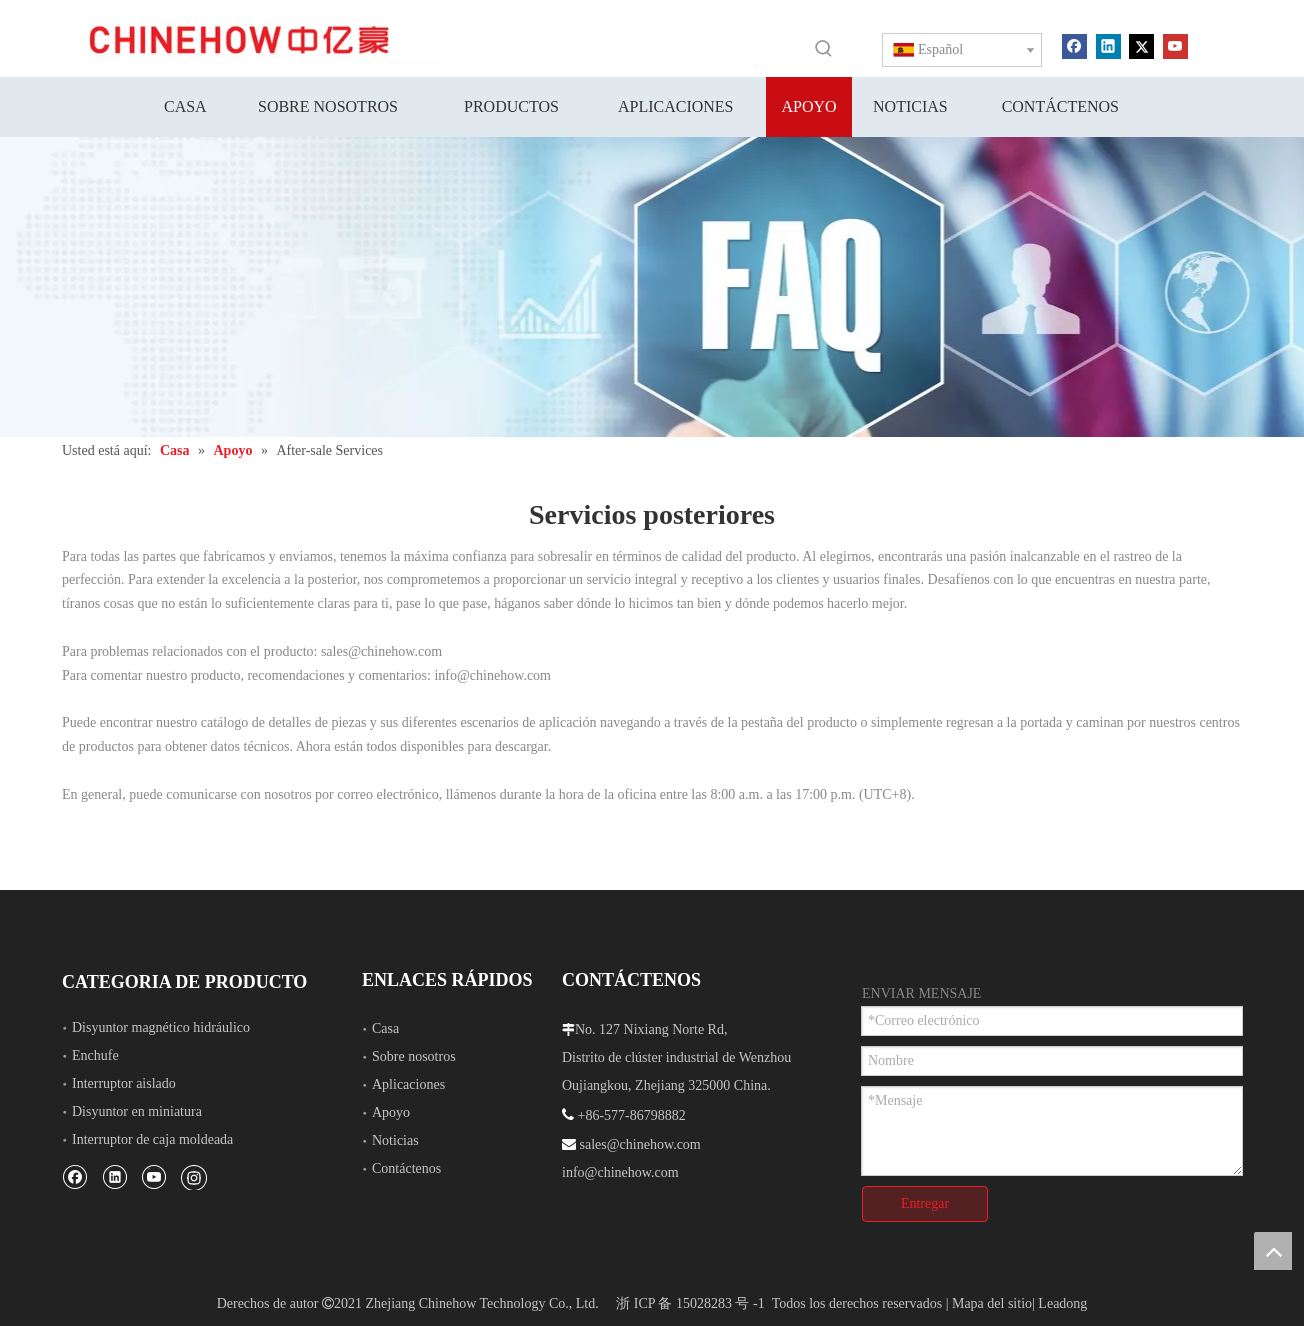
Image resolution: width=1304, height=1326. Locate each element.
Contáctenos (406, 1168)
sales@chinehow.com (381, 651)
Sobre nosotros (414, 1056)
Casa (385, 1028)
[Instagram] (194, 1177)
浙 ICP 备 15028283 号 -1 (690, 1303)
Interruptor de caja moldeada (152, 1139)
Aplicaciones (408, 1084)
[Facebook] (1074, 45)
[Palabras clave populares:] (824, 48)
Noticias (395, 1140)
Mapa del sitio (992, 1303)
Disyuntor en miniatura (137, 1111)
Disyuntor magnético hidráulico (161, 1027)
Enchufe (95, 1055)
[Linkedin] (1108, 45)
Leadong (1062, 1303)
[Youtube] (1175, 45)
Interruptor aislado (124, 1083)
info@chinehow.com (492, 675)
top (1273, 1251)
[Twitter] (1141, 45)
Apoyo (391, 1112)
